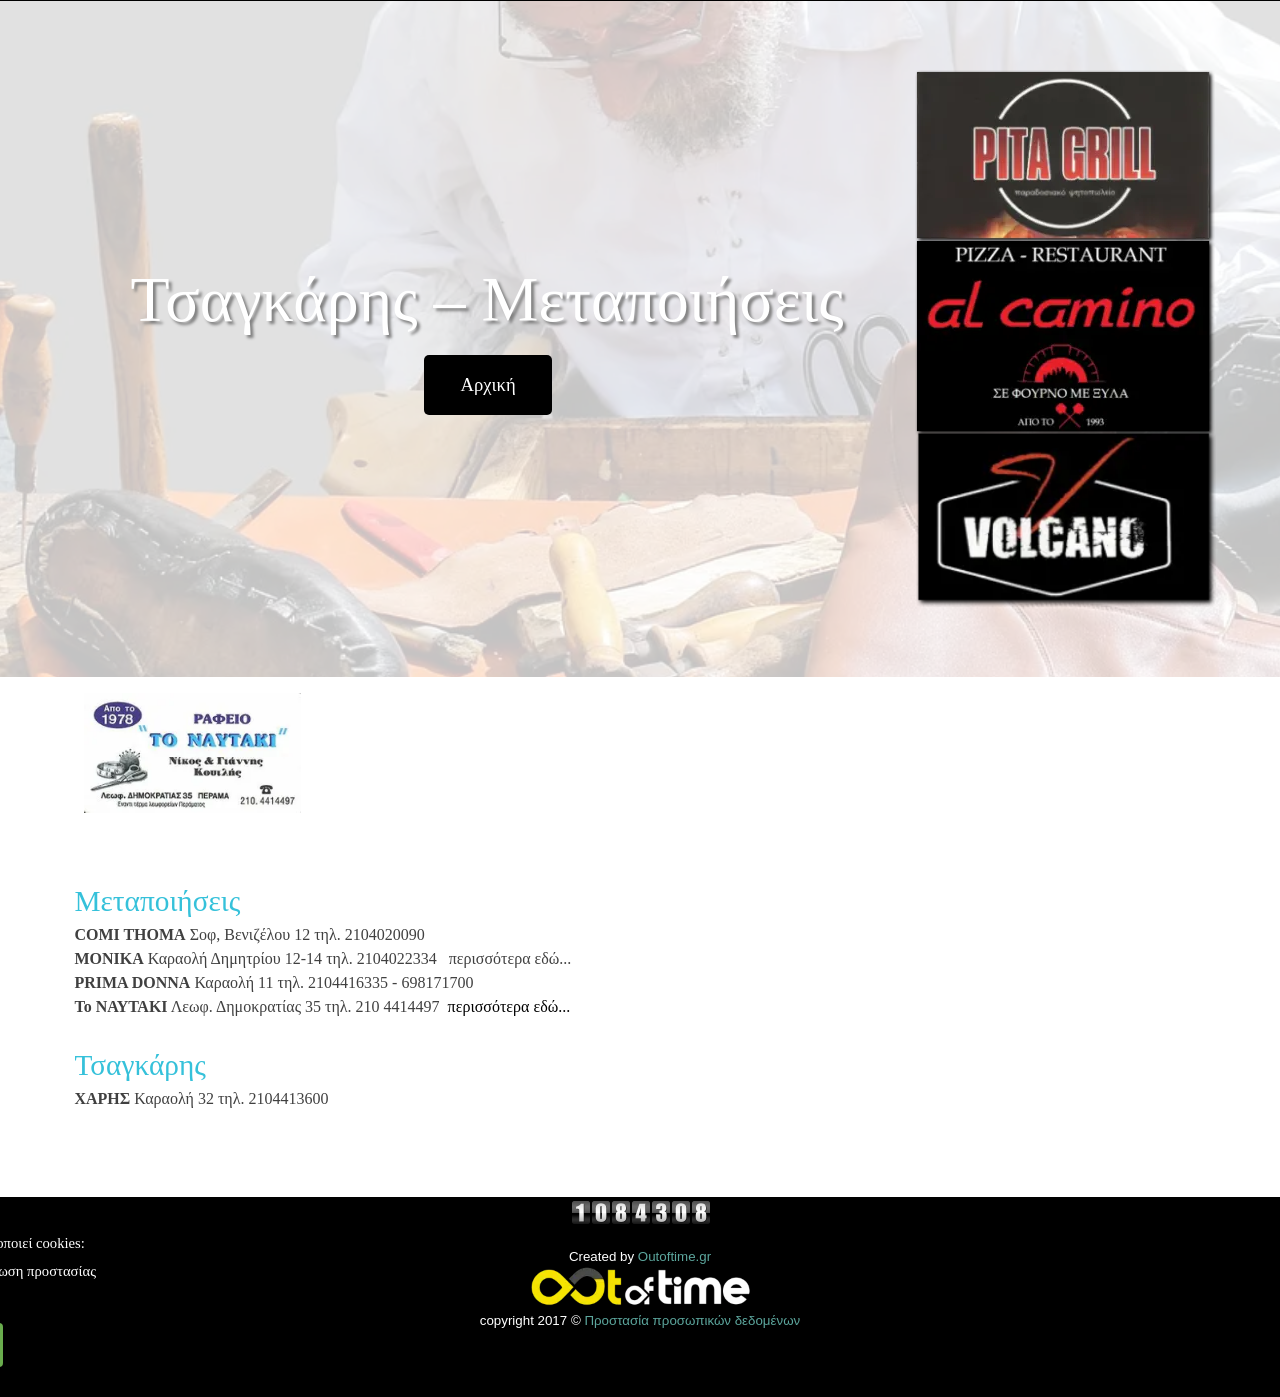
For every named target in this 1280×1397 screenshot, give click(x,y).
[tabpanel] (489, 1013)
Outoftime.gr (674, 1256)
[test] (488, 385)
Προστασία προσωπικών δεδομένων (692, 1320)
